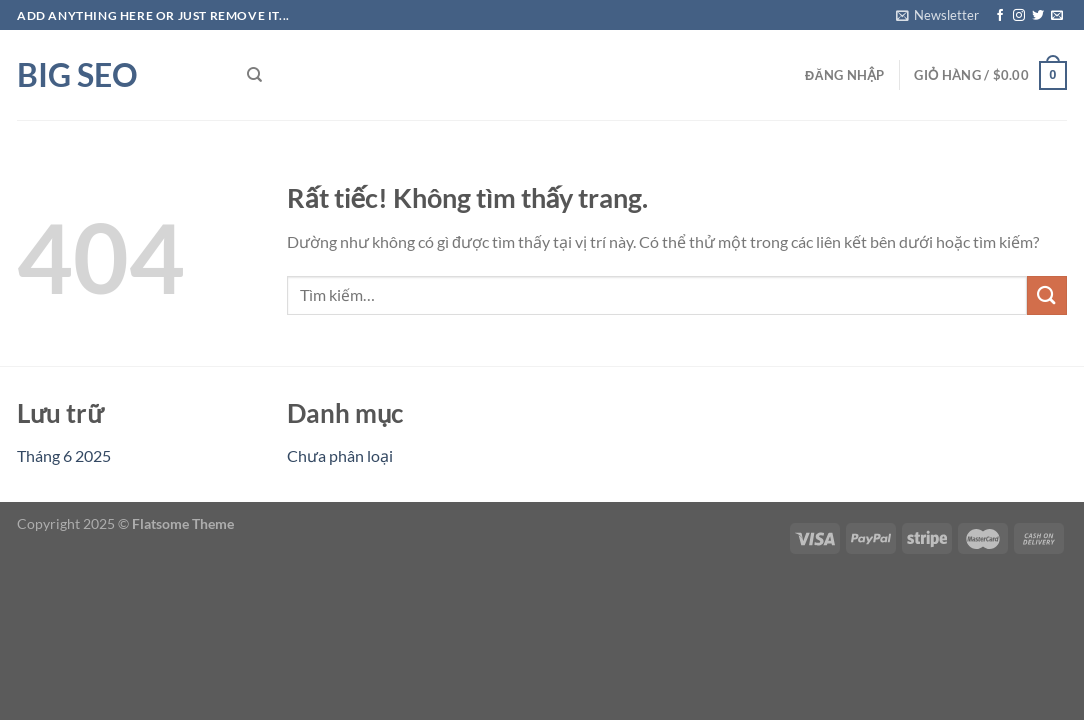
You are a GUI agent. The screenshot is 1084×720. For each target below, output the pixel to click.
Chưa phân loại (340, 455)
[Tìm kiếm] (254, 75)
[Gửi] (1047, 295)
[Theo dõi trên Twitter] (1038, 16)
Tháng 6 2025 (64, 455)
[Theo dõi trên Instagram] (1019, 16)
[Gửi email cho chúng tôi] (1057, 16)
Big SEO (77, 75)
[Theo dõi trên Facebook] (1000, 16)
